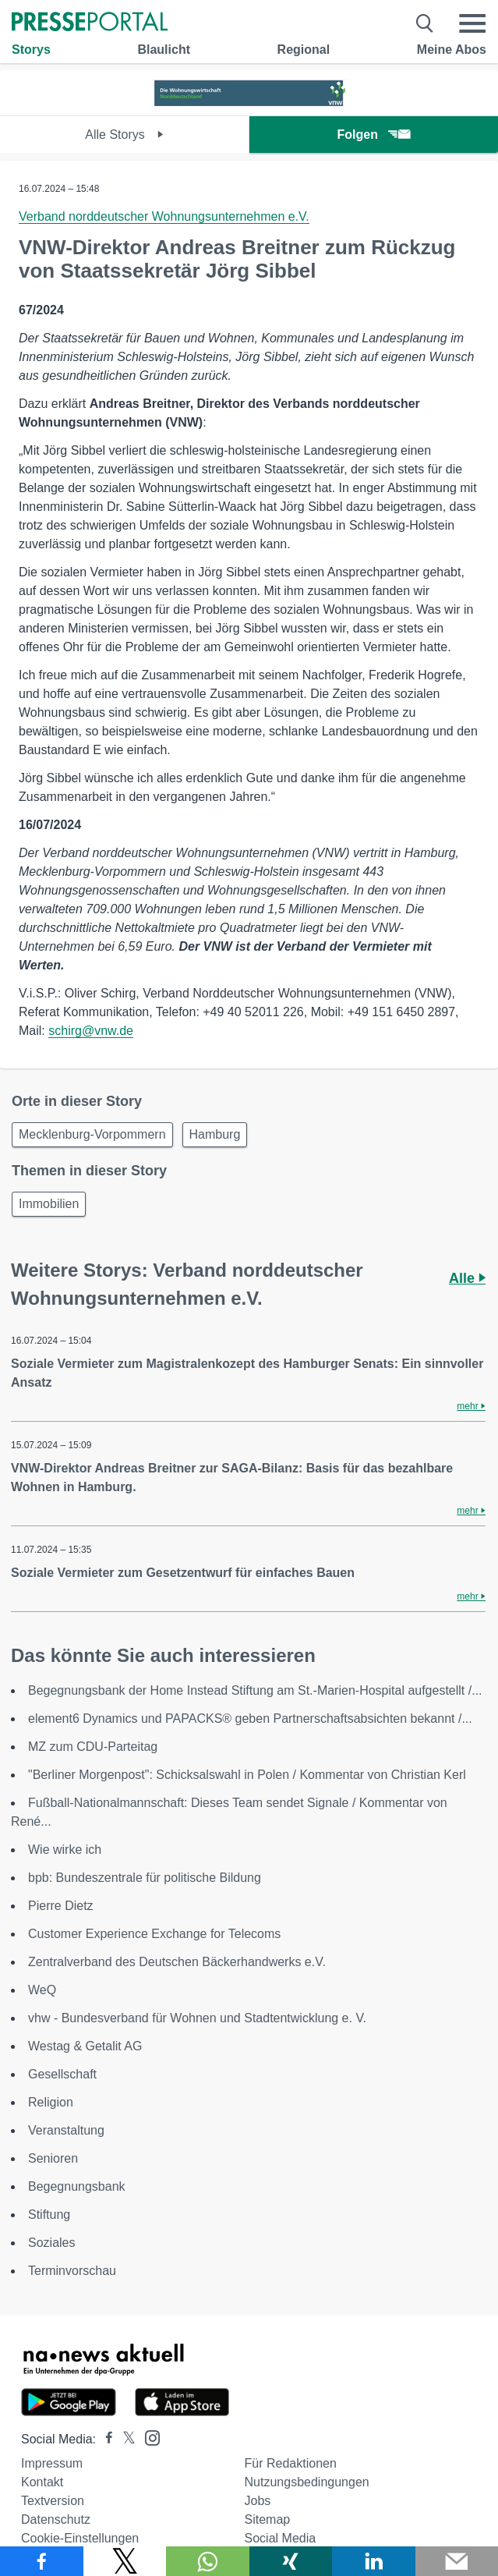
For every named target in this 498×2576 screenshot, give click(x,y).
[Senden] (457, 2561)
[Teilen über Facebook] (41, 2561)
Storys (31, 49)
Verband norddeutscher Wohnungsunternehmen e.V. (164, 216)
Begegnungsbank (76, 2186)
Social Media (280, 2538)
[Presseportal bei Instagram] (148, 2436)
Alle (467, 1278)
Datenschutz (55, 2519)
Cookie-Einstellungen (80, 2538)
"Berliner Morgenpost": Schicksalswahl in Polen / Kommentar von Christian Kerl (247, 1774)
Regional (303, 49)
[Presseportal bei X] (124, 2439)
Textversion (52, 2500)
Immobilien (49, 1203)
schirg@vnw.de (90, 1030)
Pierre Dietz (61, 1905)
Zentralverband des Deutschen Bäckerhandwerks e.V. (177, 1961)
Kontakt (42, 2482)
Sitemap (268, 2519)
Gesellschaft (62, 2074)
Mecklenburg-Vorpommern (92, 1134)
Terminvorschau (72, 2270)
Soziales (51, 2242)
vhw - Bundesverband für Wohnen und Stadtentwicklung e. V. (197, 2018)
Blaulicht (163, 49)
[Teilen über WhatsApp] (207, 2561)
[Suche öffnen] (425, 23)
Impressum (52, 2463)
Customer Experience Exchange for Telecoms (154, 1933)
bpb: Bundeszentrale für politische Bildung (144, 1877)
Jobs (258, 2500)
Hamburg (215, 1134)
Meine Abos (451, 49)
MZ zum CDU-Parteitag (92, 1746)
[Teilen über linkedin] (373, 2561)
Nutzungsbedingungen (307, 2482)
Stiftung (49, 2214)
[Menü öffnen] (472, 23)
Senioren (53, 2158)
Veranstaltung (66, 2130)
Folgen (373, 134)
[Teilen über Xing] (291, 2561)
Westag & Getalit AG (85, 2046)
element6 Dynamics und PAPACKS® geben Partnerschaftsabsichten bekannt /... (250, 1718)
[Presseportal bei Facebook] (104, 2439)
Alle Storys (124, 134)
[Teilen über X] (125, 2561)
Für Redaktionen (291, 2463)
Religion (50, 2102)
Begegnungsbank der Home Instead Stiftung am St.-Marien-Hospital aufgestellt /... (255, 1690)
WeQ (42, 1990)
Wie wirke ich (64, 1849)
